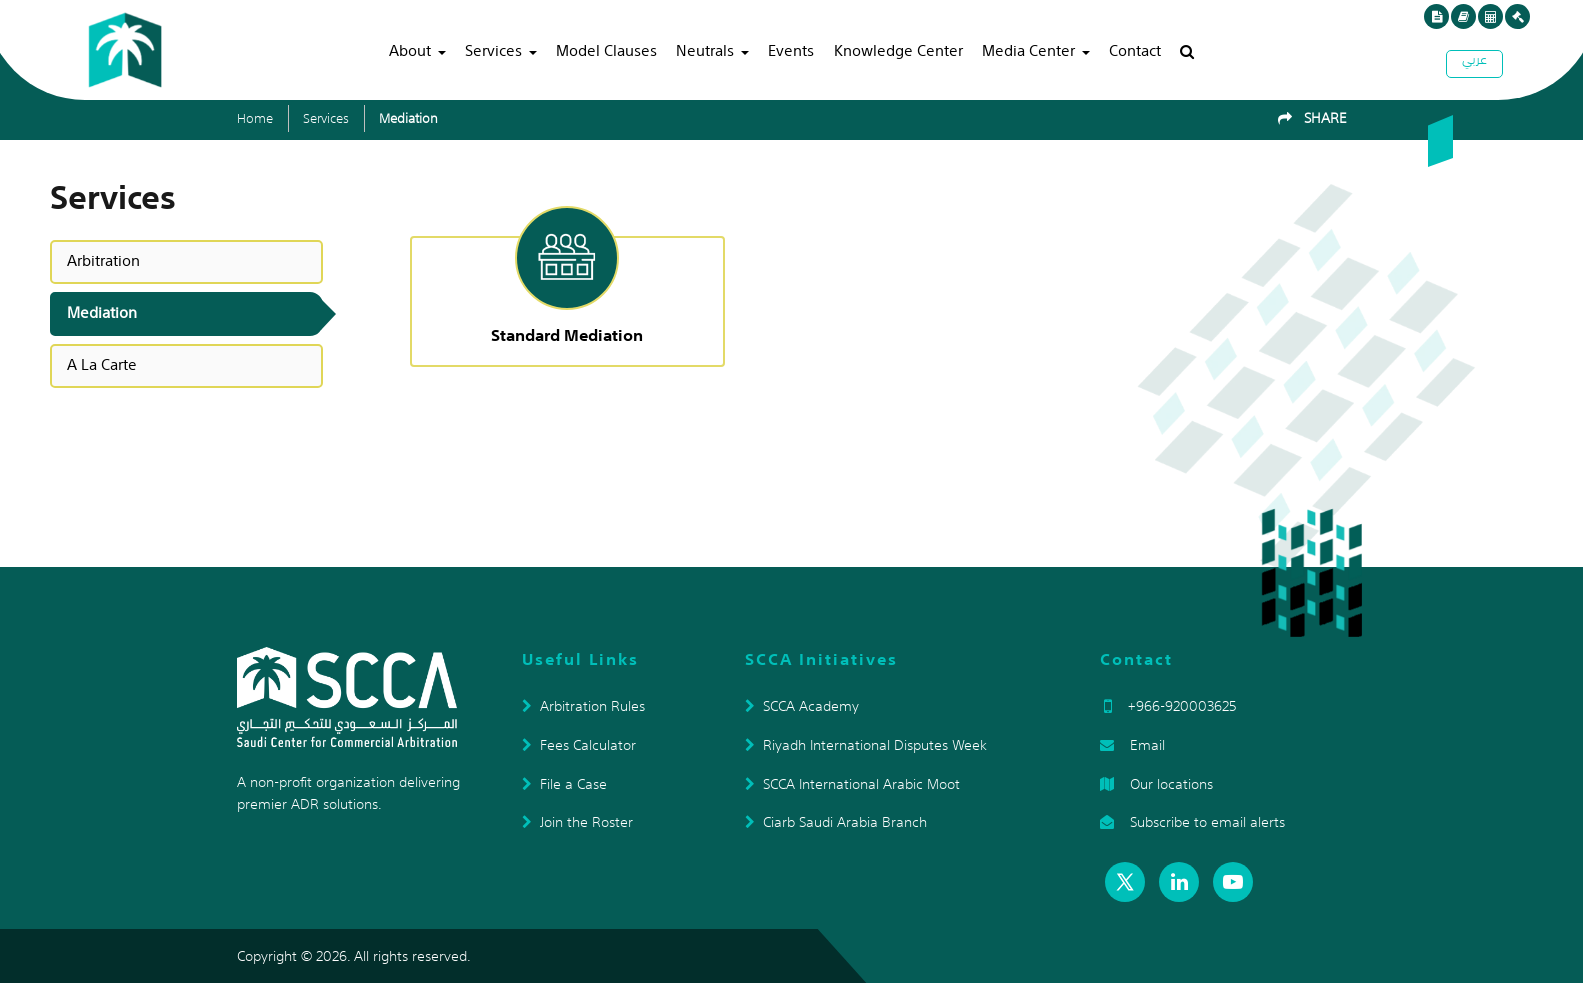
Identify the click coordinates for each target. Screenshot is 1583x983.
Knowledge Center (898, 50)
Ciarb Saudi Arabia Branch (836, 822)
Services (493, 50)
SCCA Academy (802, 706)
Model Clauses (606, 50)
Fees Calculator (579, 745)
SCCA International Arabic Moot (852, 784)
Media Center (1028, 50)
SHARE (1312, 118)
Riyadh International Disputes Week (866, 745)
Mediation (408, 118)
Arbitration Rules (583, 706)
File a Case (564, 784)
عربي (1474, 61)
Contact (1135, 50)
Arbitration (103, 260)
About (410, 50)
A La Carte (102, 364)
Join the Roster (577, 822)
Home (255, 118)
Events (791, 50)
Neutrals (705, 50)
